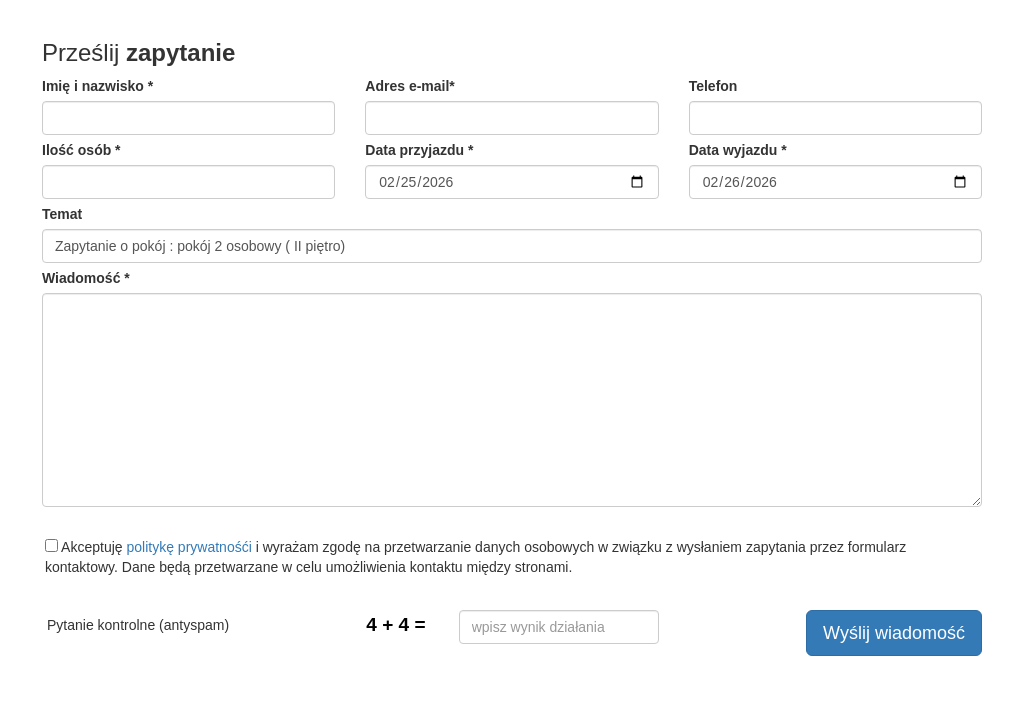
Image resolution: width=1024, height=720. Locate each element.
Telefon (713, 86)
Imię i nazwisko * (97, 86)
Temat (62, 214)
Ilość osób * (81, 150)
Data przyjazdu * (419, 150)
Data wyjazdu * (738, 150)
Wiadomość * (86, 278)
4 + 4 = (395, 624)
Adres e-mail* (409, 86)
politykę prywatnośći (189, 547)
